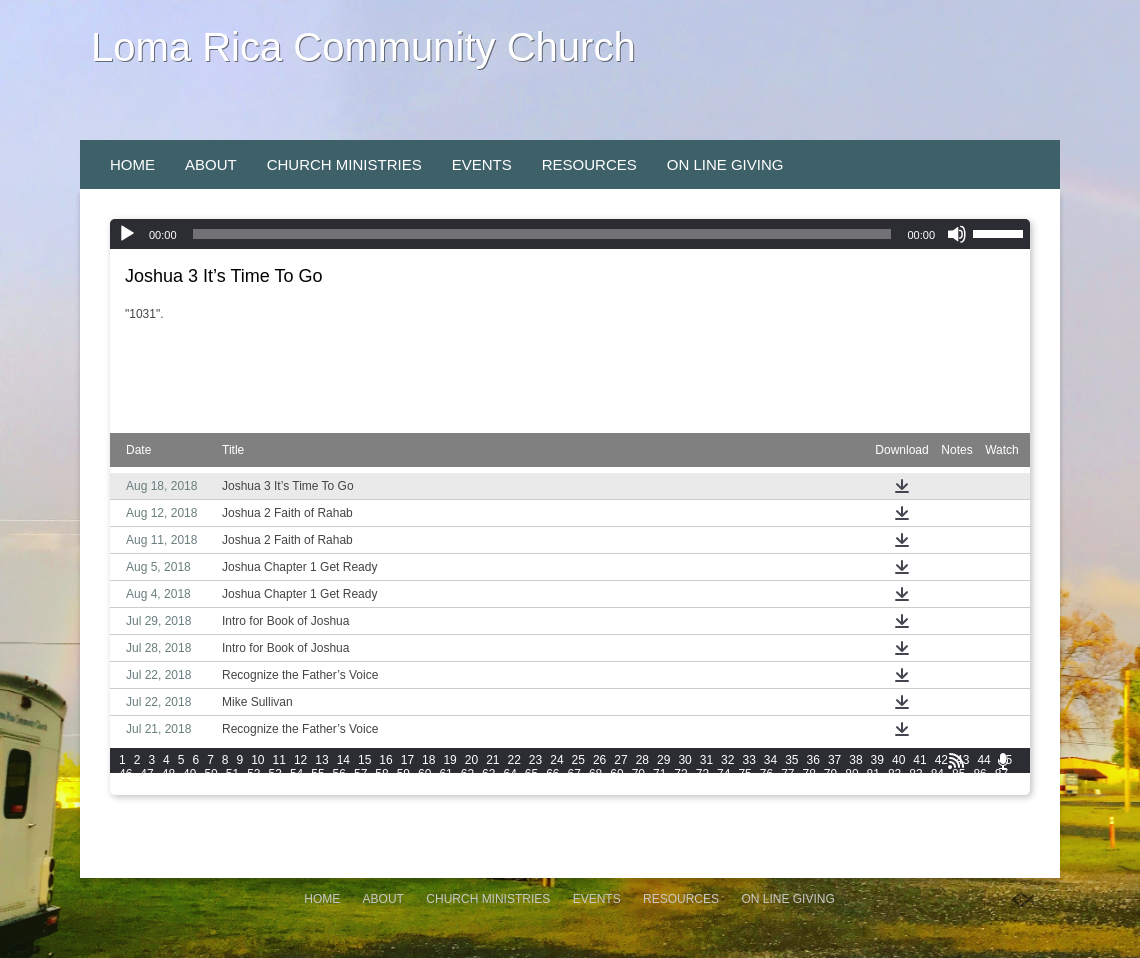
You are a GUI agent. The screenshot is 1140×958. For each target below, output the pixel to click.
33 (748, 760)
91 (189, 788)
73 (702, 774)
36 (813, 760)
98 (339, 788)
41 (919, 760)
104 (497, 788)
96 (296, 788)
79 (830, 774)
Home (132, 164)
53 (275, 774)
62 (467, 774)
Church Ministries (344, 164)
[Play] (127, 234)
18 (428, 760)
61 (445, 774)
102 (441, 788)
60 (424, 774)
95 (275, 788)
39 (877, 760)
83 (915, 774)
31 (706, 760)
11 (279, 760)
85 (958, 774)
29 (663, 760)
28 (642, 760)
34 (770, 760)
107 (582, 788)
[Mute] (957, 234)
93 (232, 788)
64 (509, 774)
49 (189, 774)
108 (610, 788)
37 (834, 760)
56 (339, 774)
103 (469, 788)
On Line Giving (725, 164)
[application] (570, 234)
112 (722, 788)
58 (381, 774)
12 (300, 760)
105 (525, 788)
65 (531, 774)
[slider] (542, 234)
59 (403, 774)
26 (599, 760)
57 (360, 774)
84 (937, 774)
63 (488, 774)
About (211, 164)
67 (574, 774)
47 (146, 774)
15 (364, 760)
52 (253, 774)
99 (360, 788)
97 (317, 788)
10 (257, 760)
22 (514, 760)
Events (482, 164)
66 (552, 774)
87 (1001, 774)
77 (787, 774)
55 (317, 774)
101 (413, 788)
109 (638, 788)
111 (694, 788)
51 (232, 774)
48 (168, 774)
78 (809, 774)
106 (554, 788)
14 (343, 760)
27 (620, 760)
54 (296, 774)
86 (979, 774)
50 (210, 774)
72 (680, 774)
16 (385, 760)
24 (556, 760)
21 (492, 760)
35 (791, 760)
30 (684, 760)
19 (449, 760)
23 (535, 760)
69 (616, 774)
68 (595, 774)
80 (851, 774)
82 (894, 774)
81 (873, 774)
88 (125, 788)
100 (385, 788)
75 (744, 774)
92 (210, 788)
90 (168, 788)
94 (253, 788)
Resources (589, 164)
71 (659, 774)
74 (723, 774)
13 (321, 760)
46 (125, 774)
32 (727, 760)
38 (855, 760)
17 (407, 760)
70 (638, 774)
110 (666, 788)
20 (471, 760)
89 (146, 788)
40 (898, 760)
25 (578, 760)
